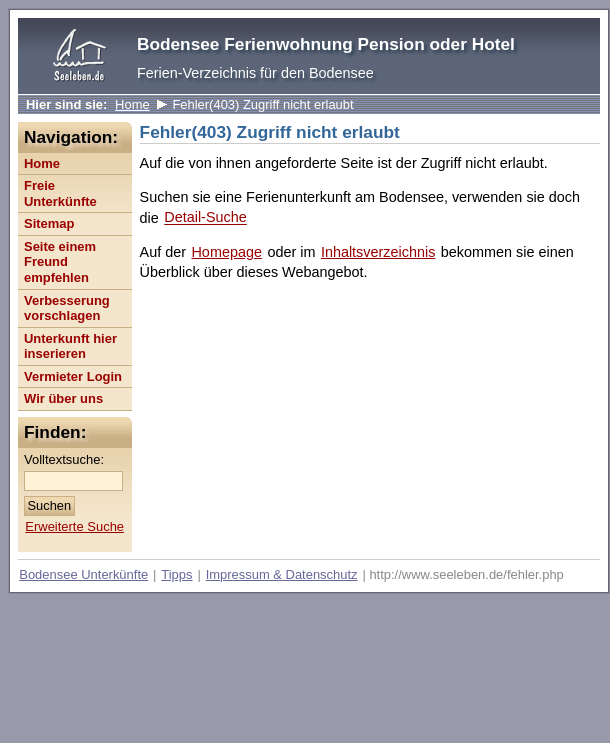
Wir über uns (63, 398)
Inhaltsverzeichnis (378, 252)
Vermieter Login (73, 376)
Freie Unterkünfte (60, 193)
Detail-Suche (205, 218)
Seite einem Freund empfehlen (60, 262)
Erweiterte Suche (74, 526)
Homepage (226, 252)
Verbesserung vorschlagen (67, 308)
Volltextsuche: (64, 459)
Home (132, 104)
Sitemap (49, 223)
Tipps (176, 574)
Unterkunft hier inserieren (70, 346)
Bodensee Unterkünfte (83, 574)
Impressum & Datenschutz (282, 574)
